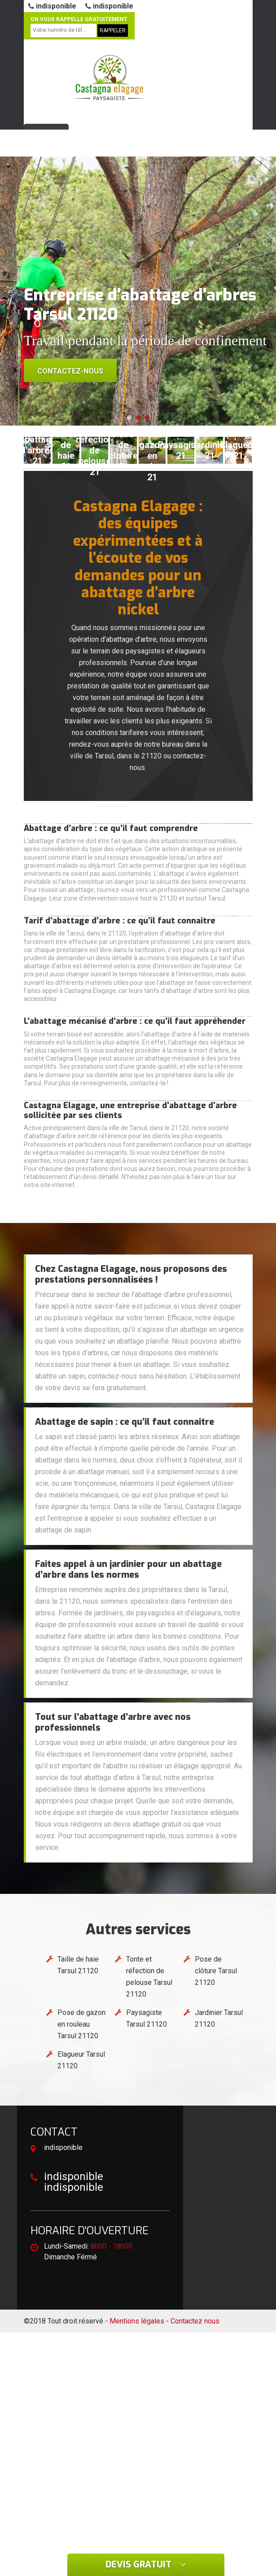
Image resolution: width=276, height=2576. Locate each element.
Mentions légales (137, 2321)
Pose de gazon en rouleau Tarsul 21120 (81, 2024)
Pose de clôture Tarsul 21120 (216, 1971)
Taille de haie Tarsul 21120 (78, 1965)
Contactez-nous (70, 371)
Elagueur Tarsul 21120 (81, 2060)
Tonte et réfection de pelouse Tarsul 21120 (149, 1976)
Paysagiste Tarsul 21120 (146, 2018)
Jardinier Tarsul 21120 (219, 2018)
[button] (129, 417)
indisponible (52, 6)
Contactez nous (195, 2321)
